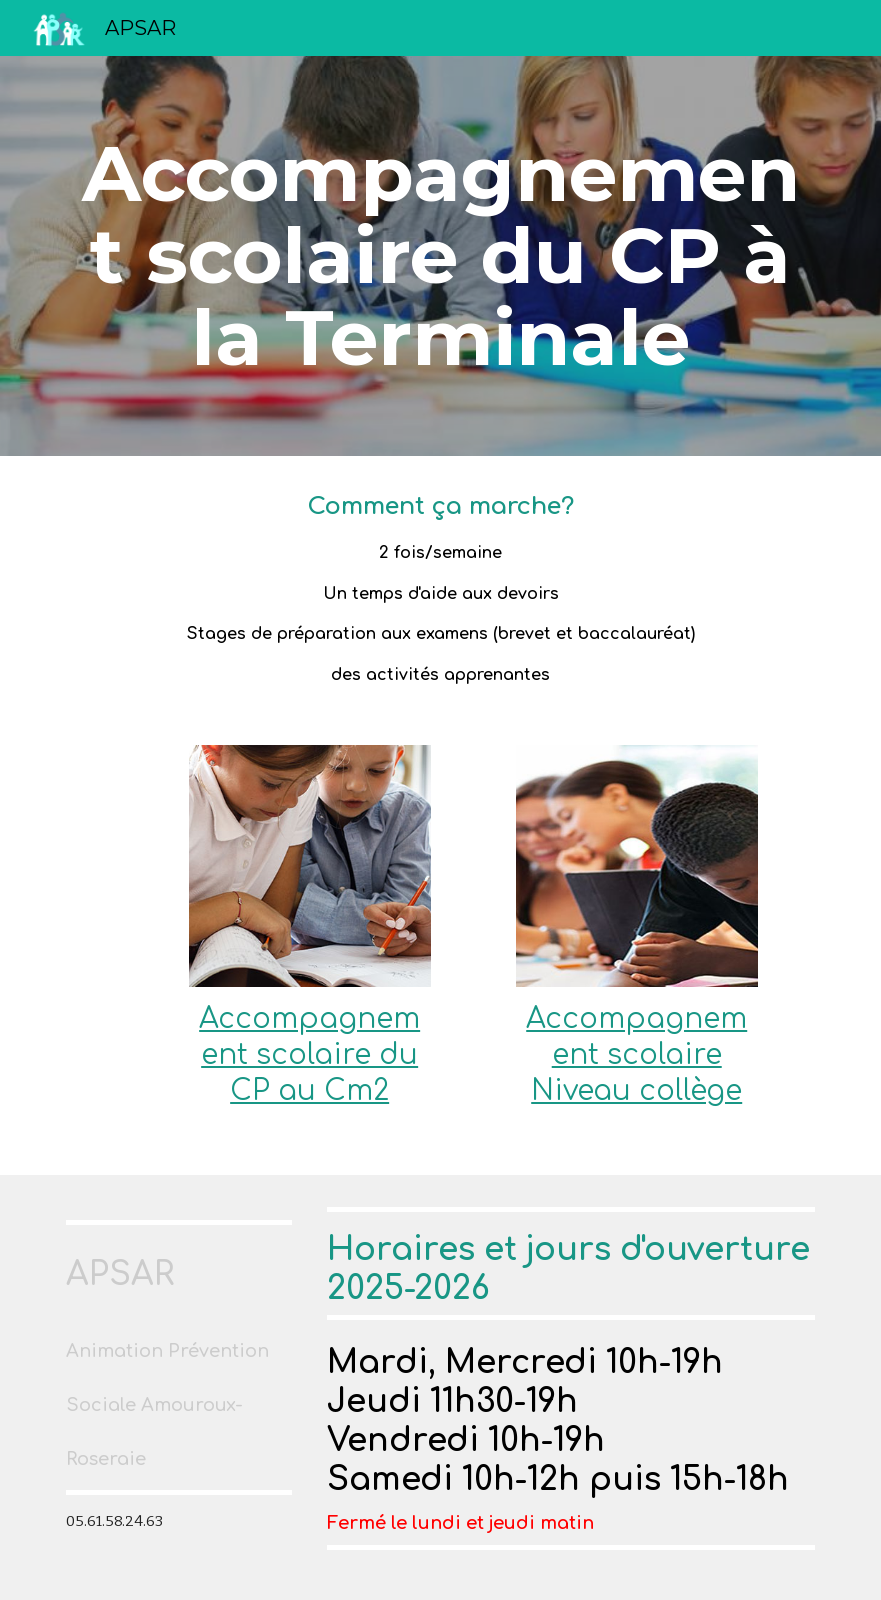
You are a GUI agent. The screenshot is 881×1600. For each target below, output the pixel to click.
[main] (440, 256)
